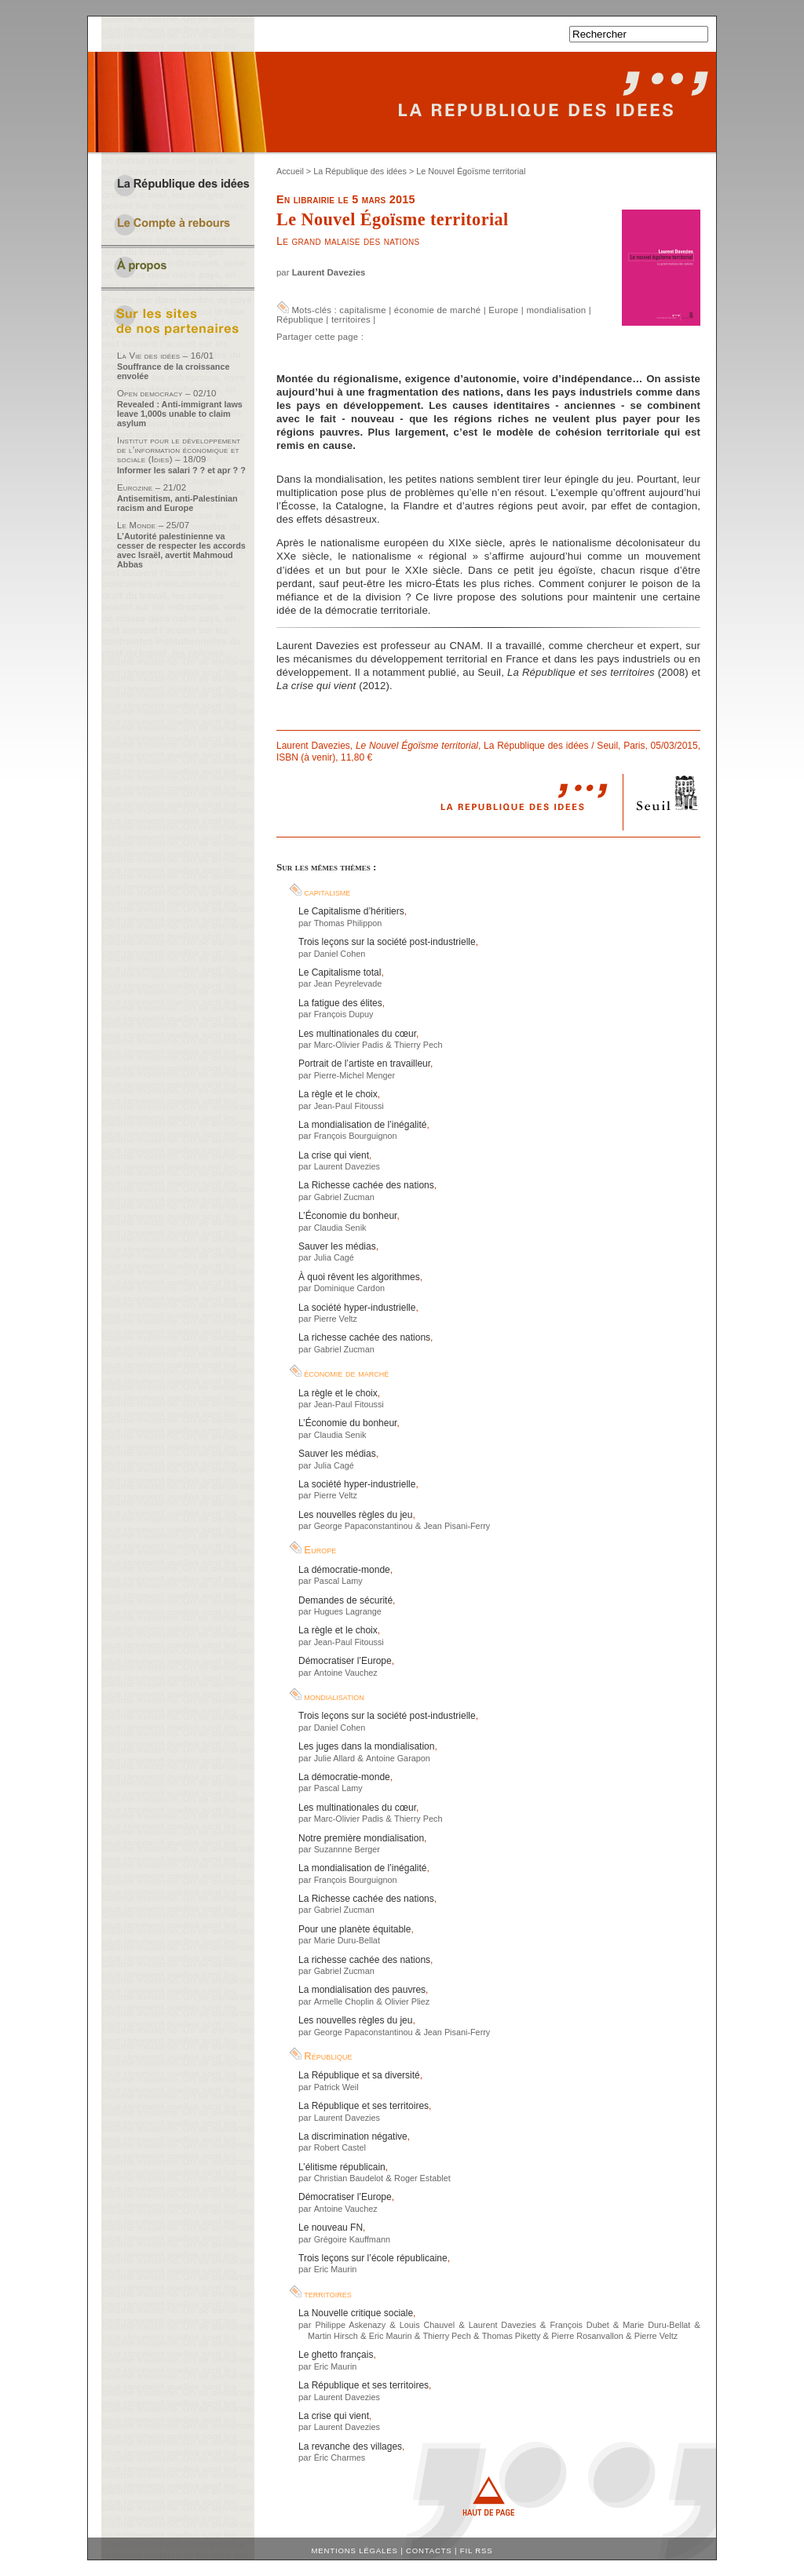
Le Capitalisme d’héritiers (351, 911)
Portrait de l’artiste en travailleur (364, 1063)
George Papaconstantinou (363, 1526)
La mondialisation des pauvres (362, 1989)
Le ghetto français (335, 2354)
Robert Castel (340, 2147)
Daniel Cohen (340, 953)
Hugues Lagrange (348, 1611)
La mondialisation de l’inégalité (362, 1124)
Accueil (290, 171)
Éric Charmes (340, 2457)
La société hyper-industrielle (356, 1307)
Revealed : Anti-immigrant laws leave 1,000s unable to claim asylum (180, 414)
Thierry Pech (418, 1044)
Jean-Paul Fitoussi (349, 1106)
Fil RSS (476, 2550)
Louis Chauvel (427, 2325)
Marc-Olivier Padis (348, 1044)
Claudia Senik (340, 1227)
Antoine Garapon (398, 1758)
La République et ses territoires (363, 2105)
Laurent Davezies (329, 272)
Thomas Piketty (511, 2336)
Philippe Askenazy (350, 2325)
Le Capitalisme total (339, 972)
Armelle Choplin (344, 2001)
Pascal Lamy (338, 1580)
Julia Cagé (334, 1257)
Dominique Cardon (349, 1288)
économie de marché (437, 310)
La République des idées (360, 171)
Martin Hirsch (333, 2336)
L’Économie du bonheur (347, 1215)
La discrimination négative (352, 2136)
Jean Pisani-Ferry (456, 1526)
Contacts (429, 2550)
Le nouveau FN (330, 2227)
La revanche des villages (350, 2446)
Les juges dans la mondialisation (366, 1746)
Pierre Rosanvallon (587, 2336)
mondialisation (556, 310)
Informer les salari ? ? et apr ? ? (181, 470)
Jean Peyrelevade (348, 983)
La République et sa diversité (359, 2075)
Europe (503, 310)
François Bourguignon (355, 1135)
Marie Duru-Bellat (347, 1940)
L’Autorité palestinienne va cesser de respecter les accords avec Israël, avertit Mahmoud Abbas (181, 550)
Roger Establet (422, 2178)
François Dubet (579, 2325)
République (299, 319)
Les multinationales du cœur (357, 1033)
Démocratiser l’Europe (345, 1660)
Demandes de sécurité (345, 1600)
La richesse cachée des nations (364, 1337)
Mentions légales (355, 2550)
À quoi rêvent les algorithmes (359, 1277)
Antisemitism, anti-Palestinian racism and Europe (177, 503)
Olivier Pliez (407, 2001)
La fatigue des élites (340, 1003)
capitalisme (362, 310)
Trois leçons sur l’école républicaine (373, 2258)
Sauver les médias (337, 1246)
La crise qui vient (333, 1155)
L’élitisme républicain (342, 2167)
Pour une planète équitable (354, 1929)
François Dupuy (344, 1014)
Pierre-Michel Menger (355, 1075)
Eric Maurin (335, 2269)
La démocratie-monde (344, 1569)
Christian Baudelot (348, 2178)
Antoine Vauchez (346, 1672)
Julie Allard (334, 1758)
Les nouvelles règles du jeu (355, 1514)
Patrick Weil (336, 2087)
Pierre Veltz (335, 1318)
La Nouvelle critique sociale (355, 2313)
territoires (351, 319)
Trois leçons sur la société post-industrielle (387, 941)
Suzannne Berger (347, 1849)
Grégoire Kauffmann (352, 2239)
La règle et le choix (338, 1094)
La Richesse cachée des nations (366, 1185)
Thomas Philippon (348, 923)
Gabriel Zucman (344, 1197)
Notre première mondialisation (361, 1838)
